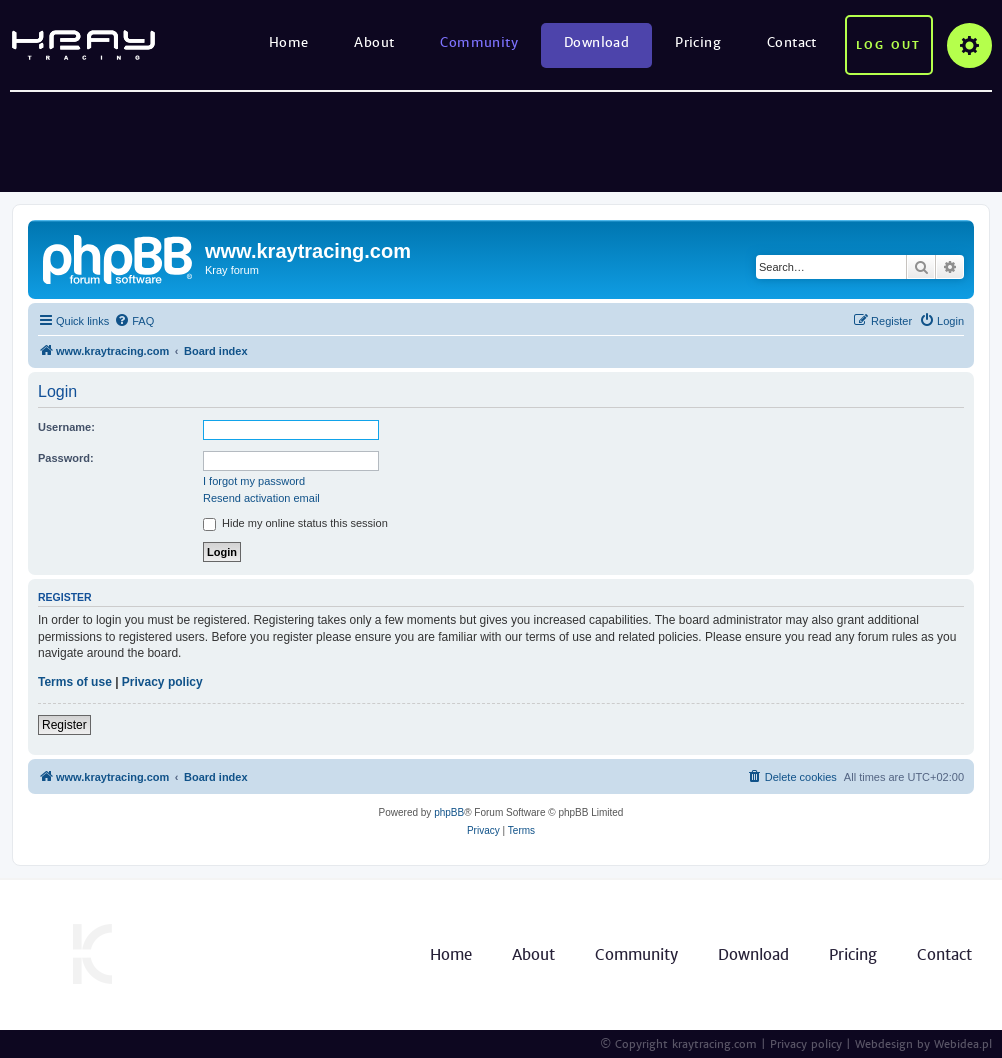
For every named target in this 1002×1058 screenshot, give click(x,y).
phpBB (449, 812)
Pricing (698, 42)
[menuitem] (134, 321)
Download (596, 42)
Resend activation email (261, 498)
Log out (888, 45)
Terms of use (75, 682)
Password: (66, 458)
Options (969, 45)
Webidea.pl (963, 1044)
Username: (66, 427)
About (374, 42)
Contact (792, 42)
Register (64, 725)
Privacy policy (162, 682)
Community (479, 42)
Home (289, 42)
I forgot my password (254, 481)
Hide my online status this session (295, 523)
